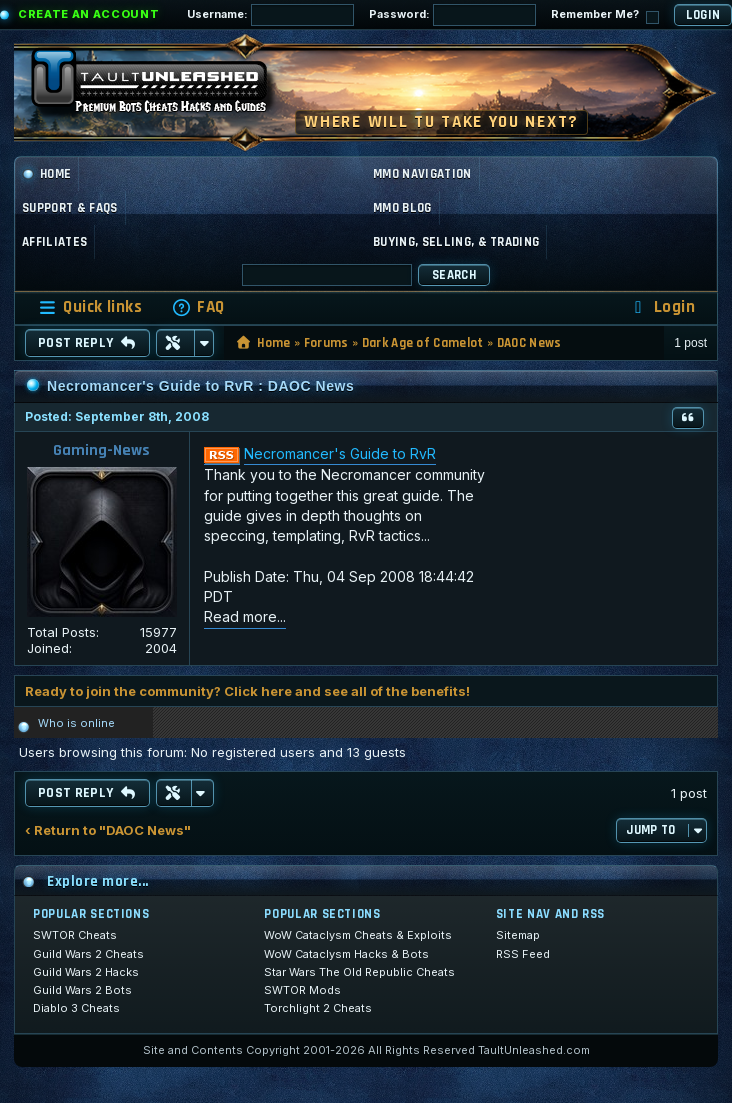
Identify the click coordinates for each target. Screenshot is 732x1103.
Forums (326, 343)
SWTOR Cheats (75, 935)
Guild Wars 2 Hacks (86, 972)
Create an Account (88, 14)
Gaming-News (101, 450)
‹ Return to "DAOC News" (108, 830)
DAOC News (529, 343)
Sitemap (518, 935)
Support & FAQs (70, 208)
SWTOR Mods (302, 990)
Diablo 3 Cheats (76, 1008)
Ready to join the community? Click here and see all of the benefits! (247, 691)
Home (46, 174)
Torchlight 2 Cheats (318, 1008)
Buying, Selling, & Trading (456, 242)
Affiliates (54, 242)
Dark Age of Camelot (423, 343)
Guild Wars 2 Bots (82, 990)
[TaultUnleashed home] (164, 87)
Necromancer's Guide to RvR (340, 453)
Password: (452, 15)
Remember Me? (605, 15)
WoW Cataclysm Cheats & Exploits (358, 935)
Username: (270, 15)
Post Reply (87, 343)
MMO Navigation (422, 174)
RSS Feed (523, 954)
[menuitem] (198, 307)
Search (454, 275)
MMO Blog (402, 208)
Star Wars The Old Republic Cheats (359, 972)
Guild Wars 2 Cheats (88, 954)
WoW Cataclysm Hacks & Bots (346, 954)
